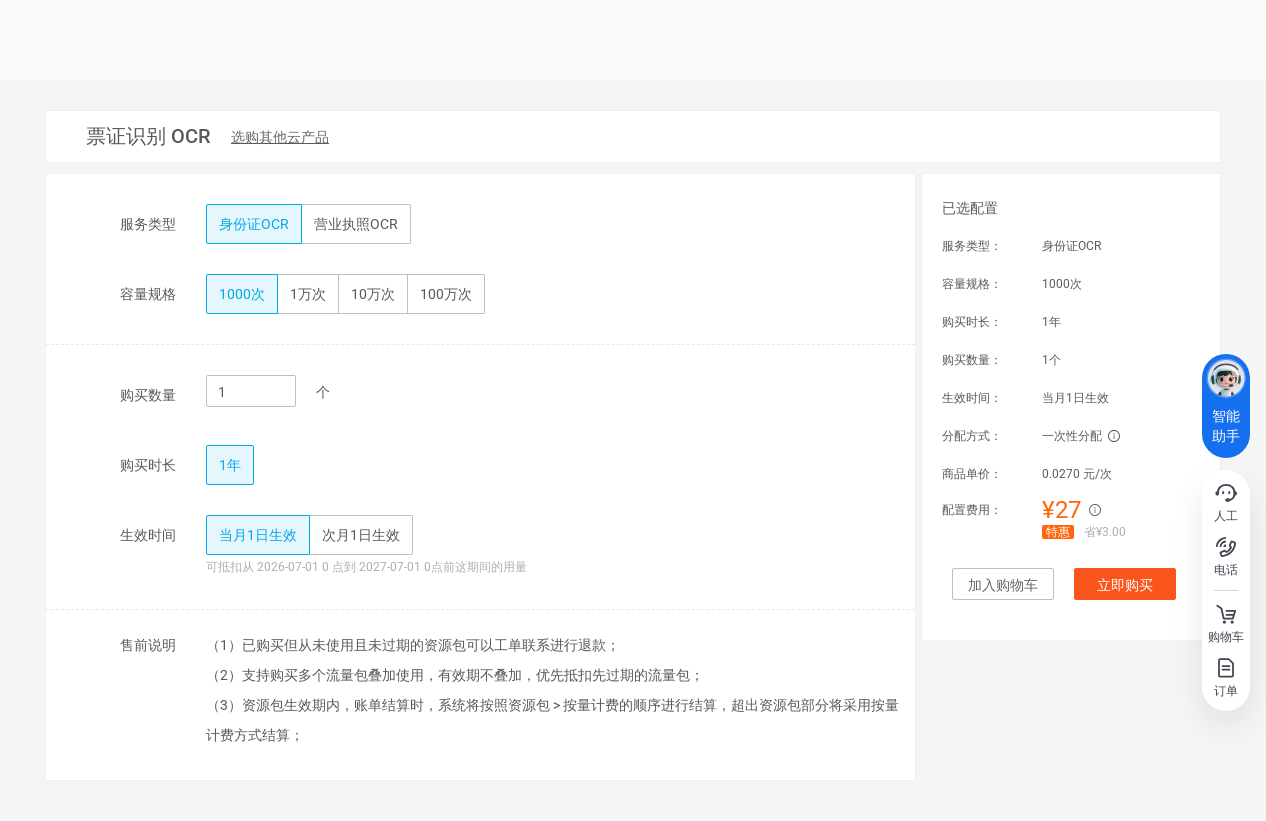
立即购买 (1125, 585)
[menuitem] (280, 138)
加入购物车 (1003, 585)
